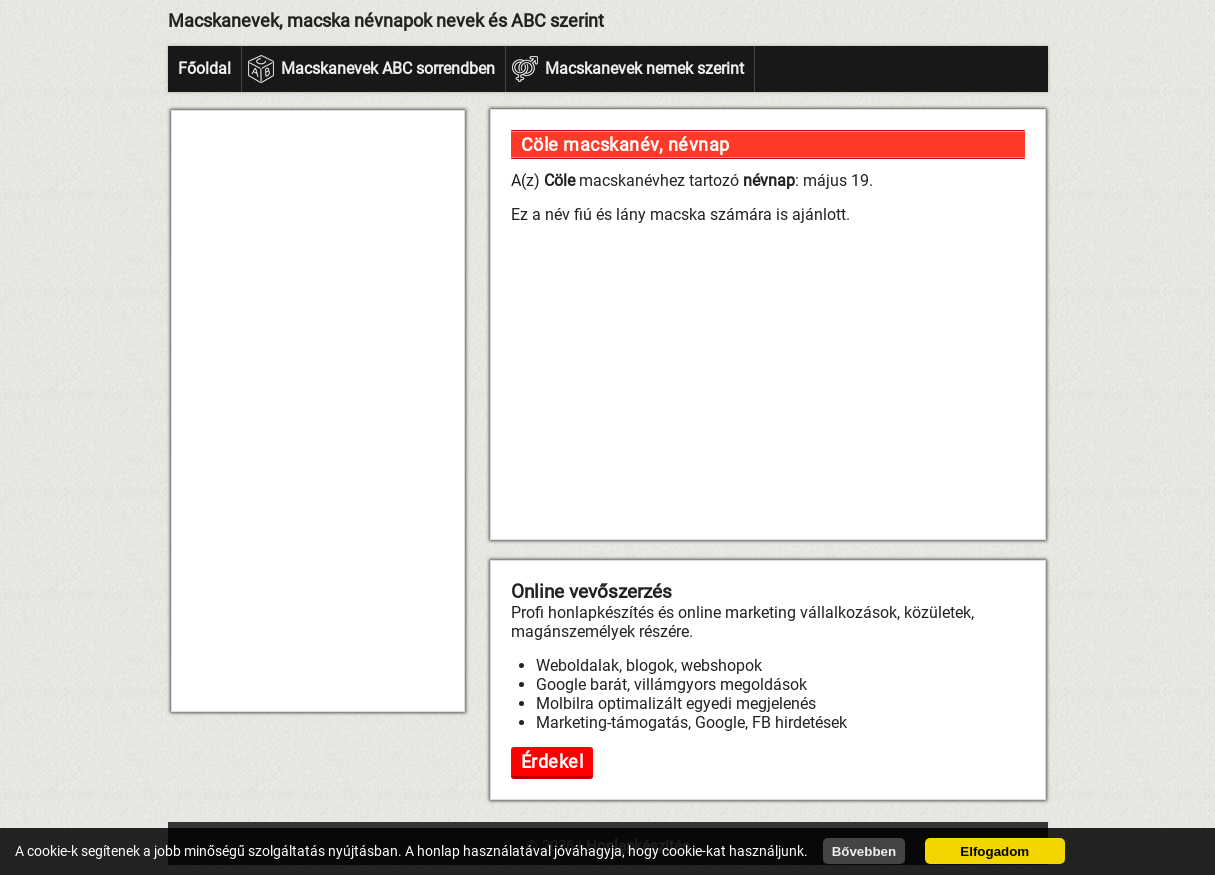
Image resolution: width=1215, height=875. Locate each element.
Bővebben (864, 851)
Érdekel (552, 761)
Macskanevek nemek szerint (644, 68)
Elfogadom (994, 851)
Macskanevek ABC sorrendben (388, 68)
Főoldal (204, 68)
